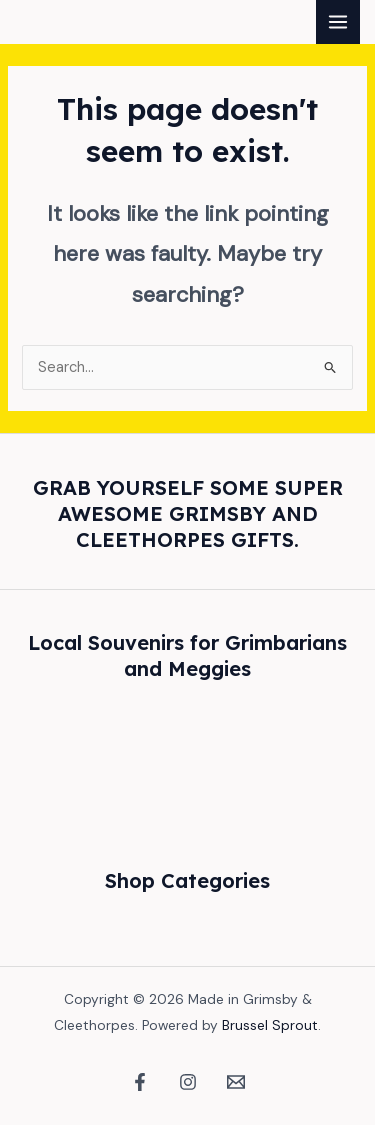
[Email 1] (236, 1082)
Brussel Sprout (270, 1025)
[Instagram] (188, 1082)
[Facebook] (140, 1082)
